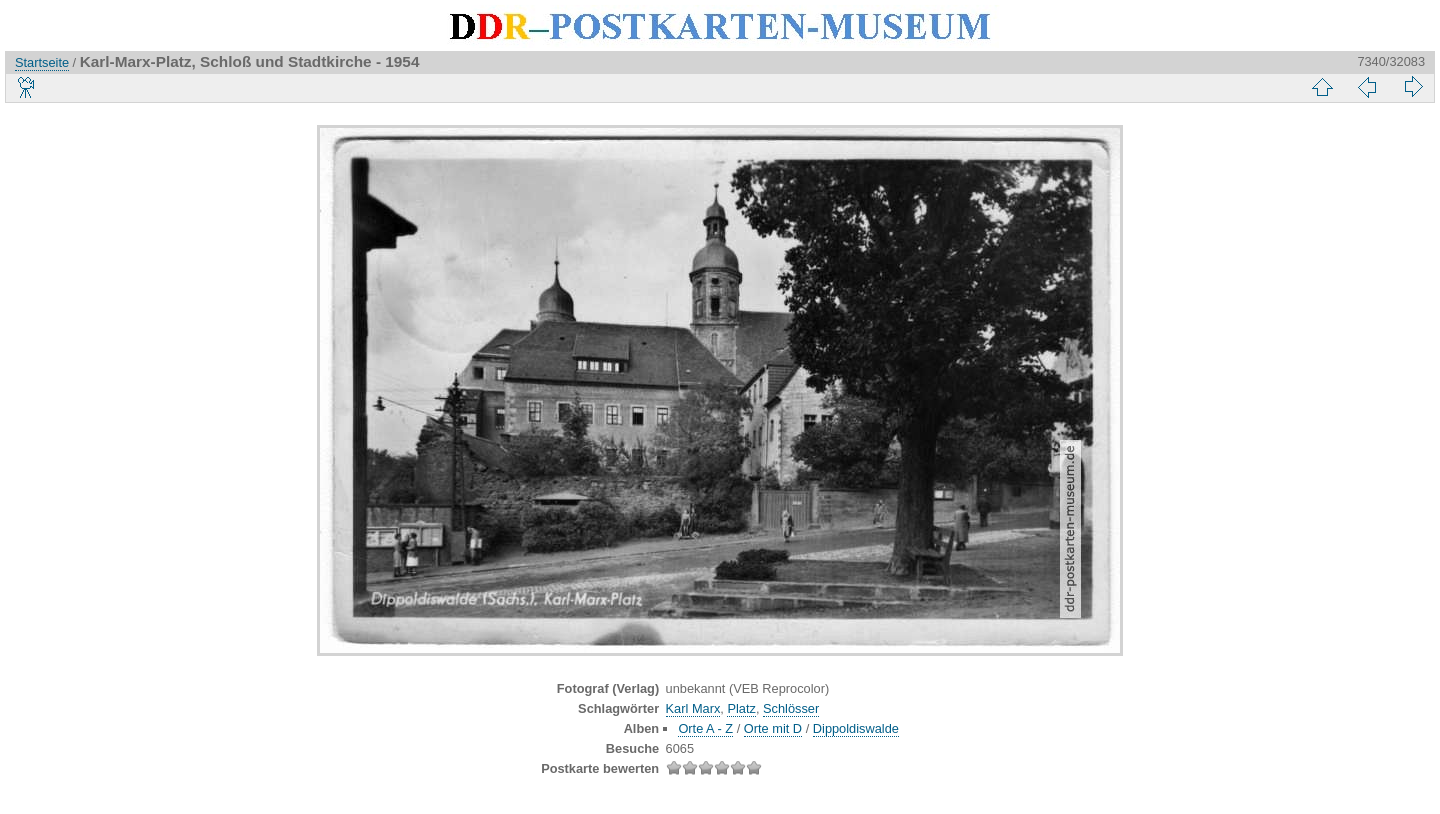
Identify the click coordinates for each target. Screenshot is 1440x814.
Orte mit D (773, 728)
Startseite (42, 62)
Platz (741, 708)
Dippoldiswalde (856, 728)
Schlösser (791, 708)
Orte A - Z (705, 728)
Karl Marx (693, 708)
